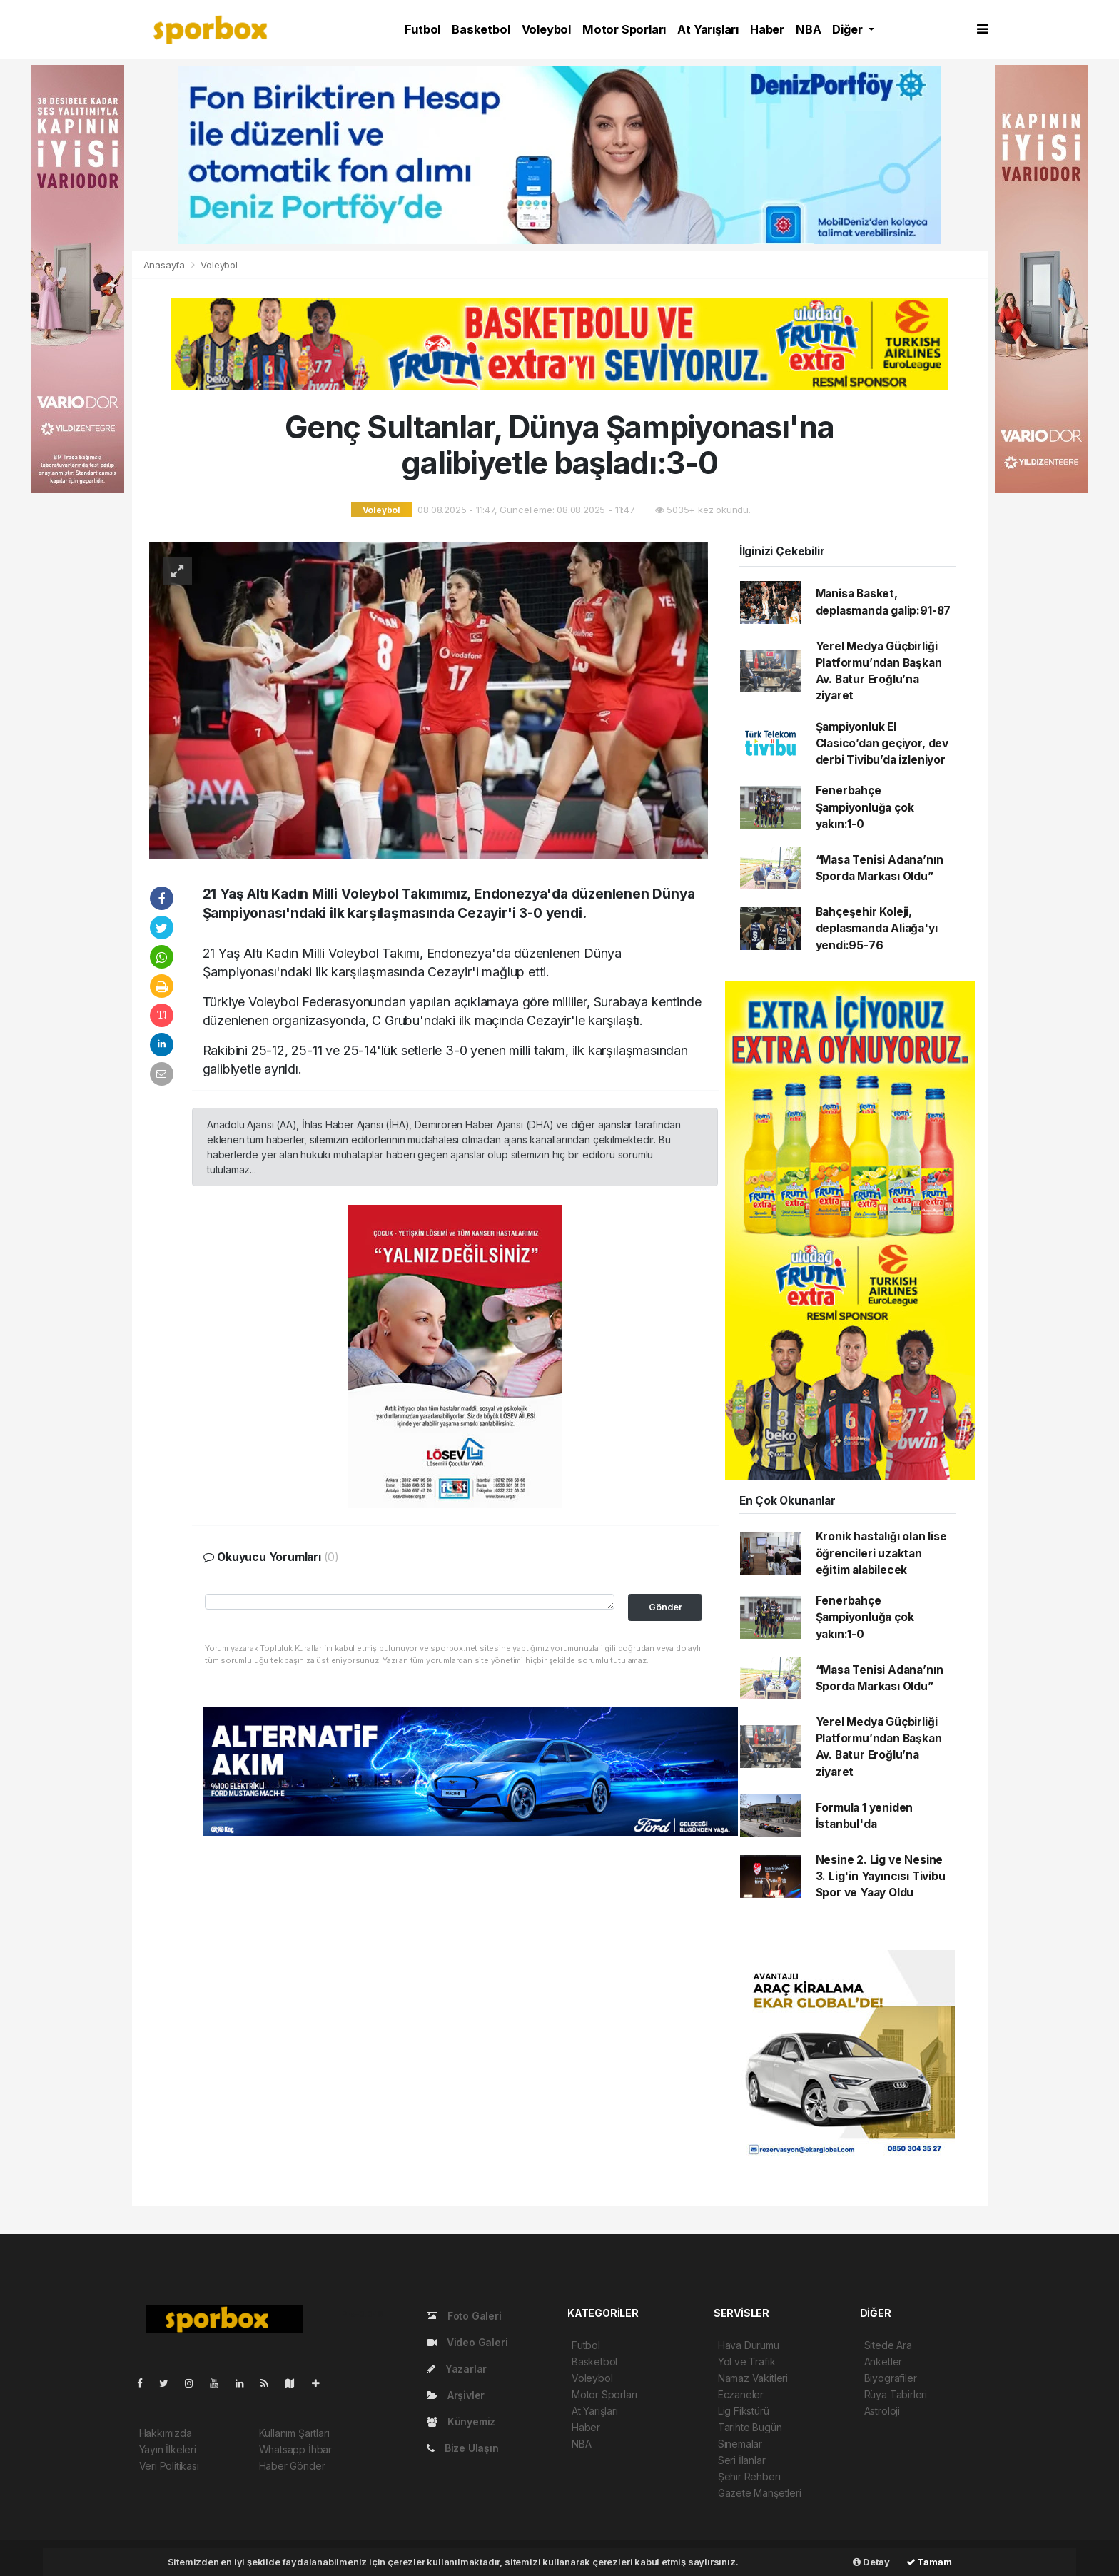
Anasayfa (165, 265)
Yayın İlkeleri (167, 2449)
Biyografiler (890, 2378)
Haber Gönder (292, 2466)
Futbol (422, 29)
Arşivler (456, 2395)
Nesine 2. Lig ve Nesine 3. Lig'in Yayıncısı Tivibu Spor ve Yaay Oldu (881, 1876)
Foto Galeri (464, 2316)
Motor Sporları (624, 29)
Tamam (929, 2561)
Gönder (665, 1607)
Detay (871, 2561)
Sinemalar (740, 2444)
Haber (767, 29)
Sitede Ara (888, 2345)
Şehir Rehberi (749, 2476)
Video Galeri (467, 2342)
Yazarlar (457, 2369)
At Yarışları (708, 29)
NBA (808, 29)
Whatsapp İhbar (295, 2449)
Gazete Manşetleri (759, 2493)
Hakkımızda (165, 2433)
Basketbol (481, 29)
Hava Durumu (748, 2345)
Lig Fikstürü (743, 2411)
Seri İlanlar (742, 2460)
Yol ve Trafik (747, 2361)
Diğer (848, 29)
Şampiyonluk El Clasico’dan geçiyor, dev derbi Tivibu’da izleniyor (882, 743)
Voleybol (546, 29)
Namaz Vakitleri (753, 2378)
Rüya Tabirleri (895, 2394)
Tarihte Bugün (750, 2427)
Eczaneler (741, 2394)
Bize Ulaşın (463, 2448)
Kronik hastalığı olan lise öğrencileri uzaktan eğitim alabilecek (881, 1553)
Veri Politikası (169, 2466)
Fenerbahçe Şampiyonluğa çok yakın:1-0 (865, 807)
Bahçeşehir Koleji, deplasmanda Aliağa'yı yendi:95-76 (877, 928)
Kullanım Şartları (294, 2433)
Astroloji (882, 2411)
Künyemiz (461, 2421)
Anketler (883, 2361)
